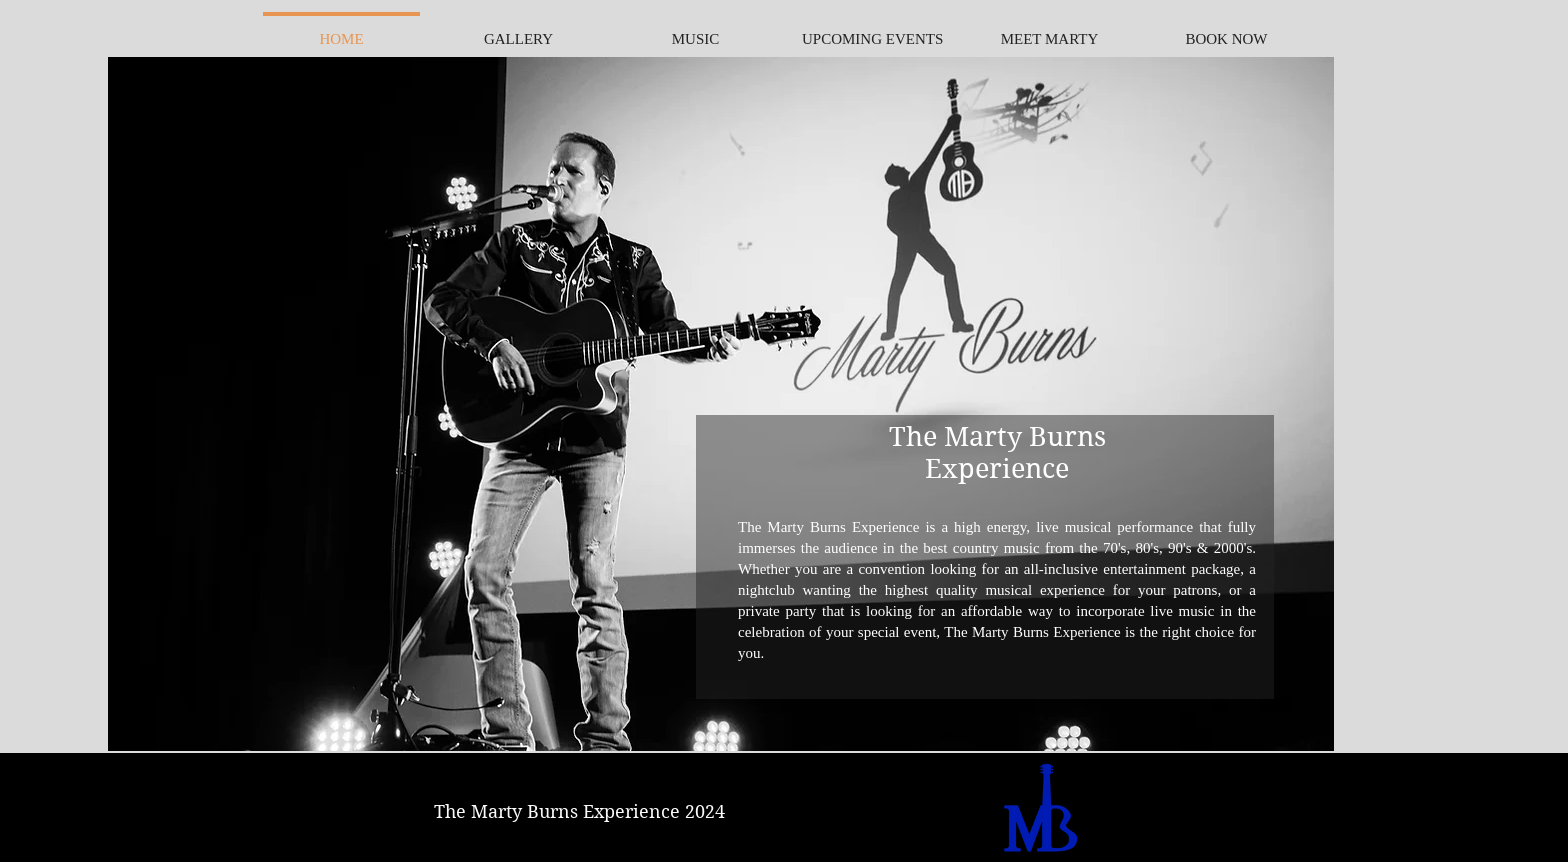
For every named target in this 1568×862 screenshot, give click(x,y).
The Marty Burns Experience (997, 452)
